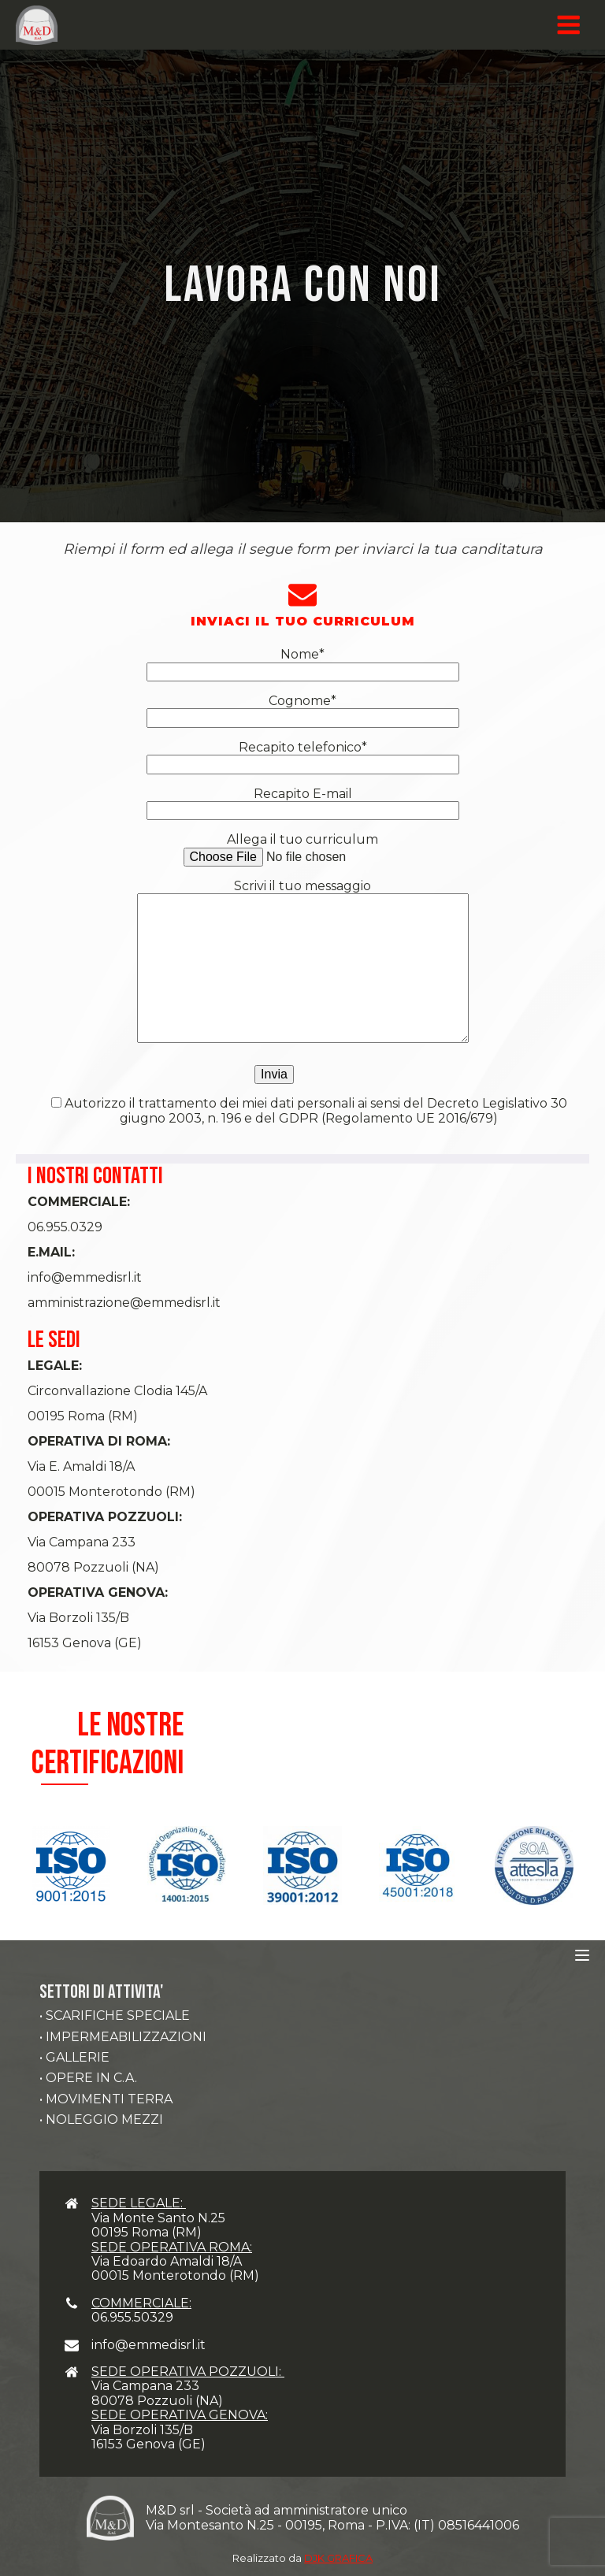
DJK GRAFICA (338, 2558)
